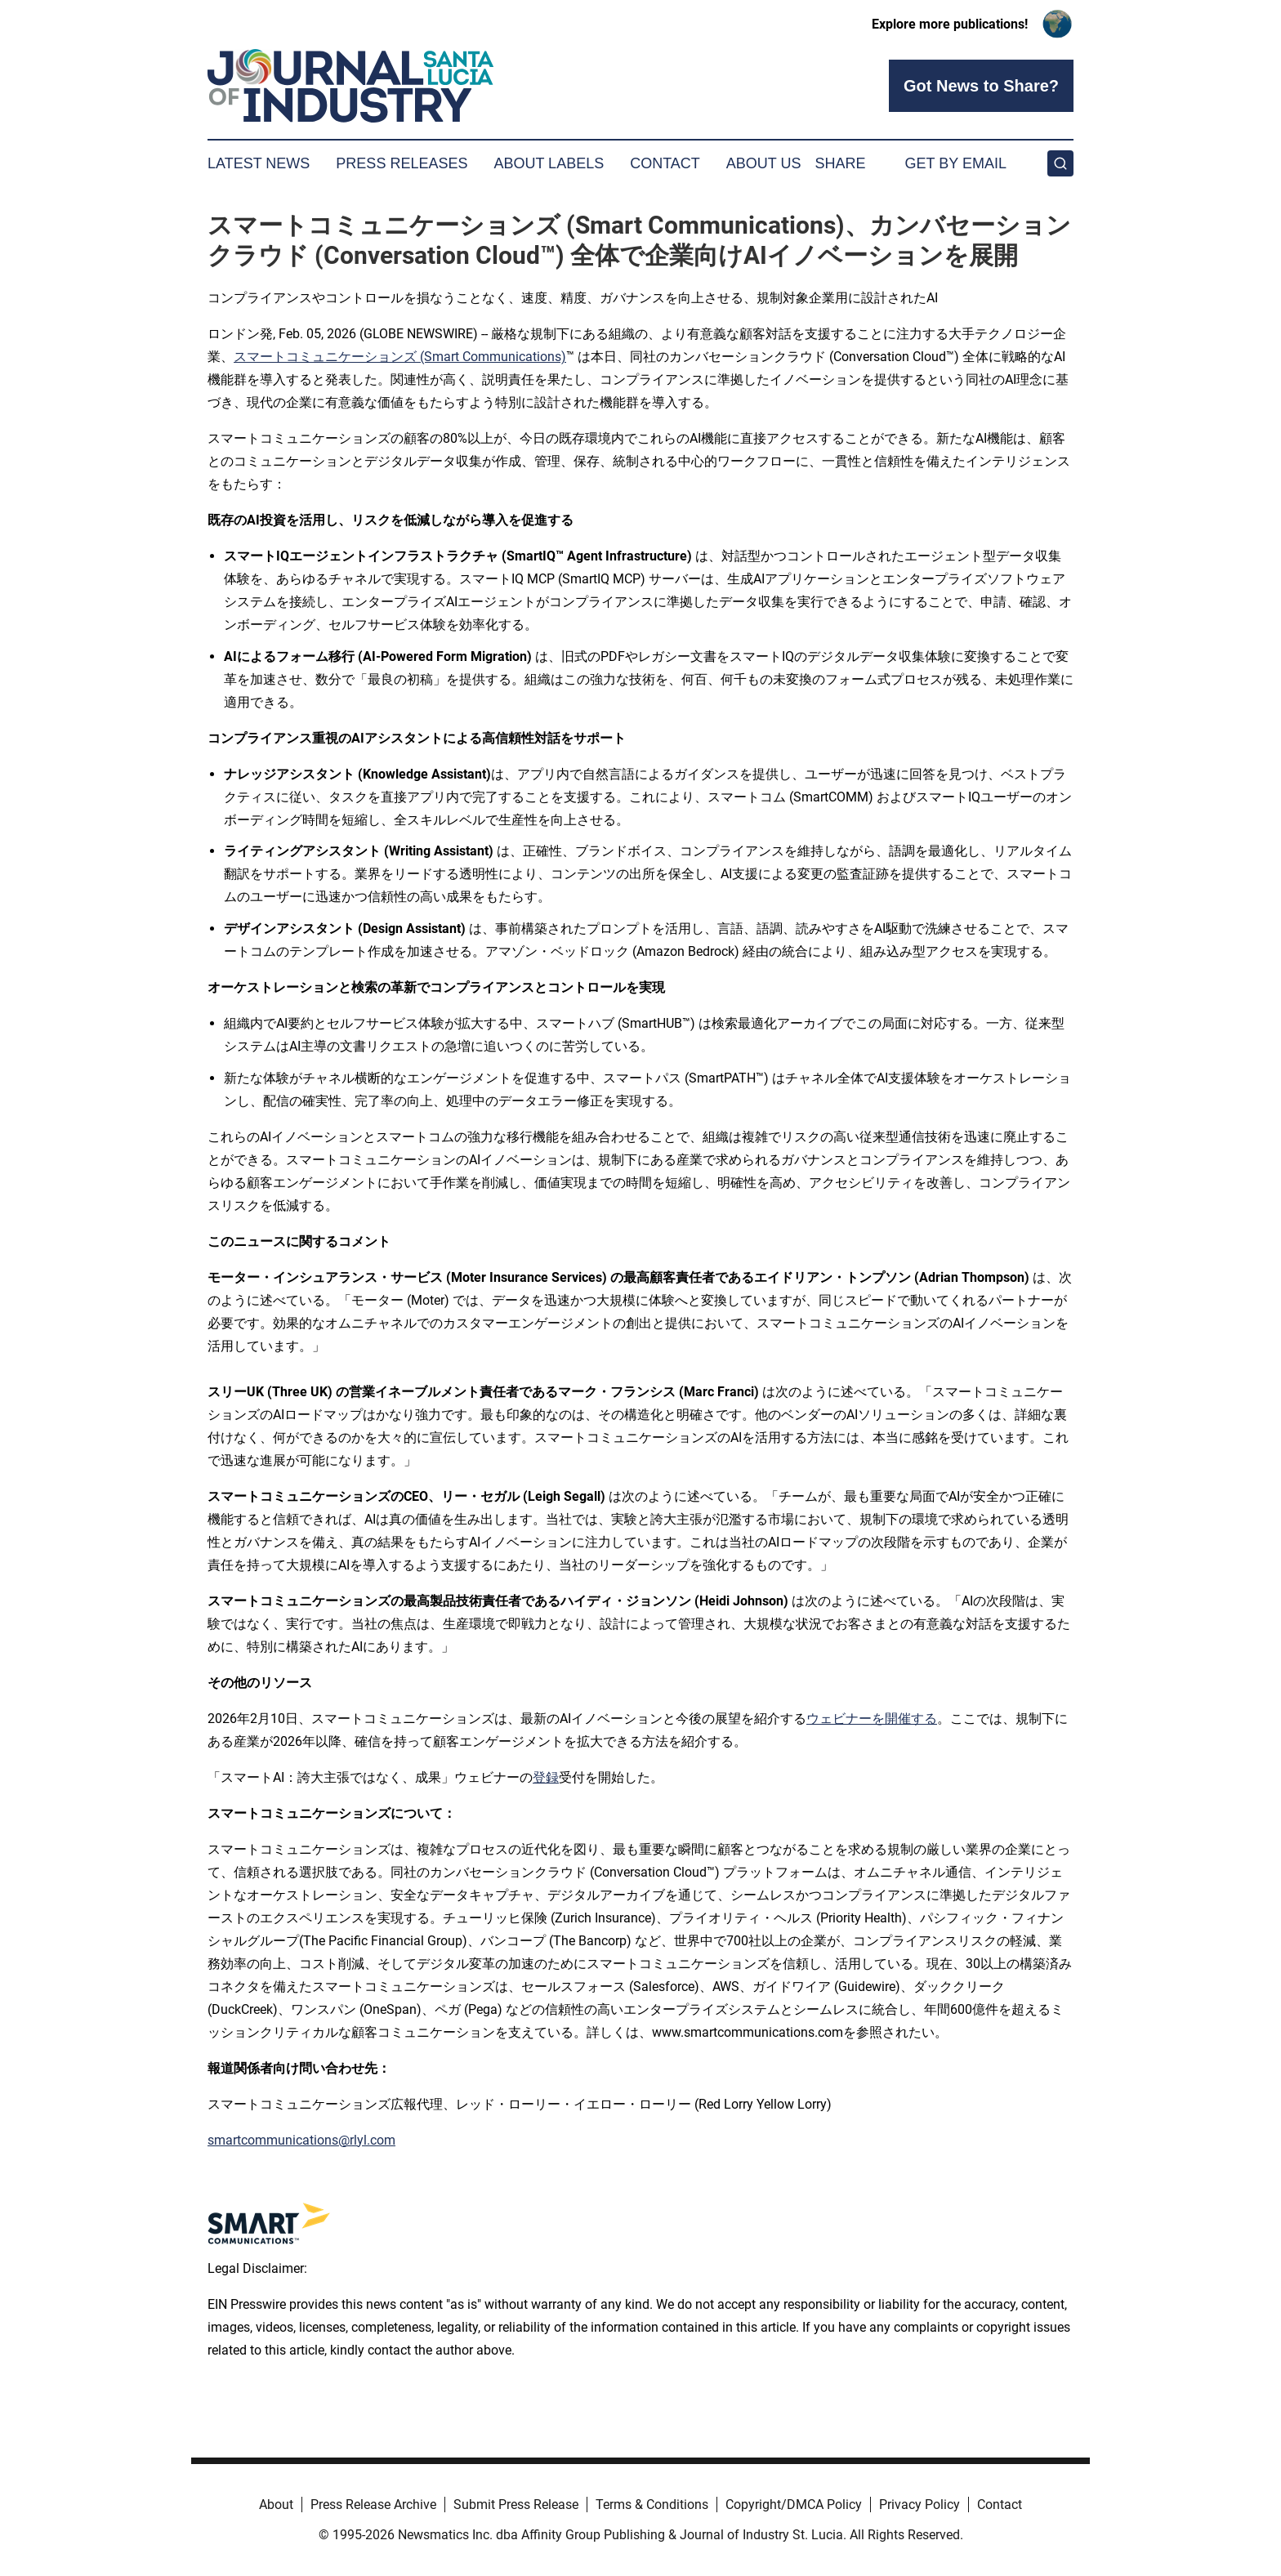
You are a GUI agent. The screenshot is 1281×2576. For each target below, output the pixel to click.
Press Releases (401, 163)
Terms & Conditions (652, 2504)
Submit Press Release (515, 2504)
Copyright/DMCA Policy (793, 2504)
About (276, 2504)
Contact (665, 163)
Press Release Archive (373, 2504)
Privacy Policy (919, 2504)
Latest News (259, 163)
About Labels (548, 163)
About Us (763, 163)
